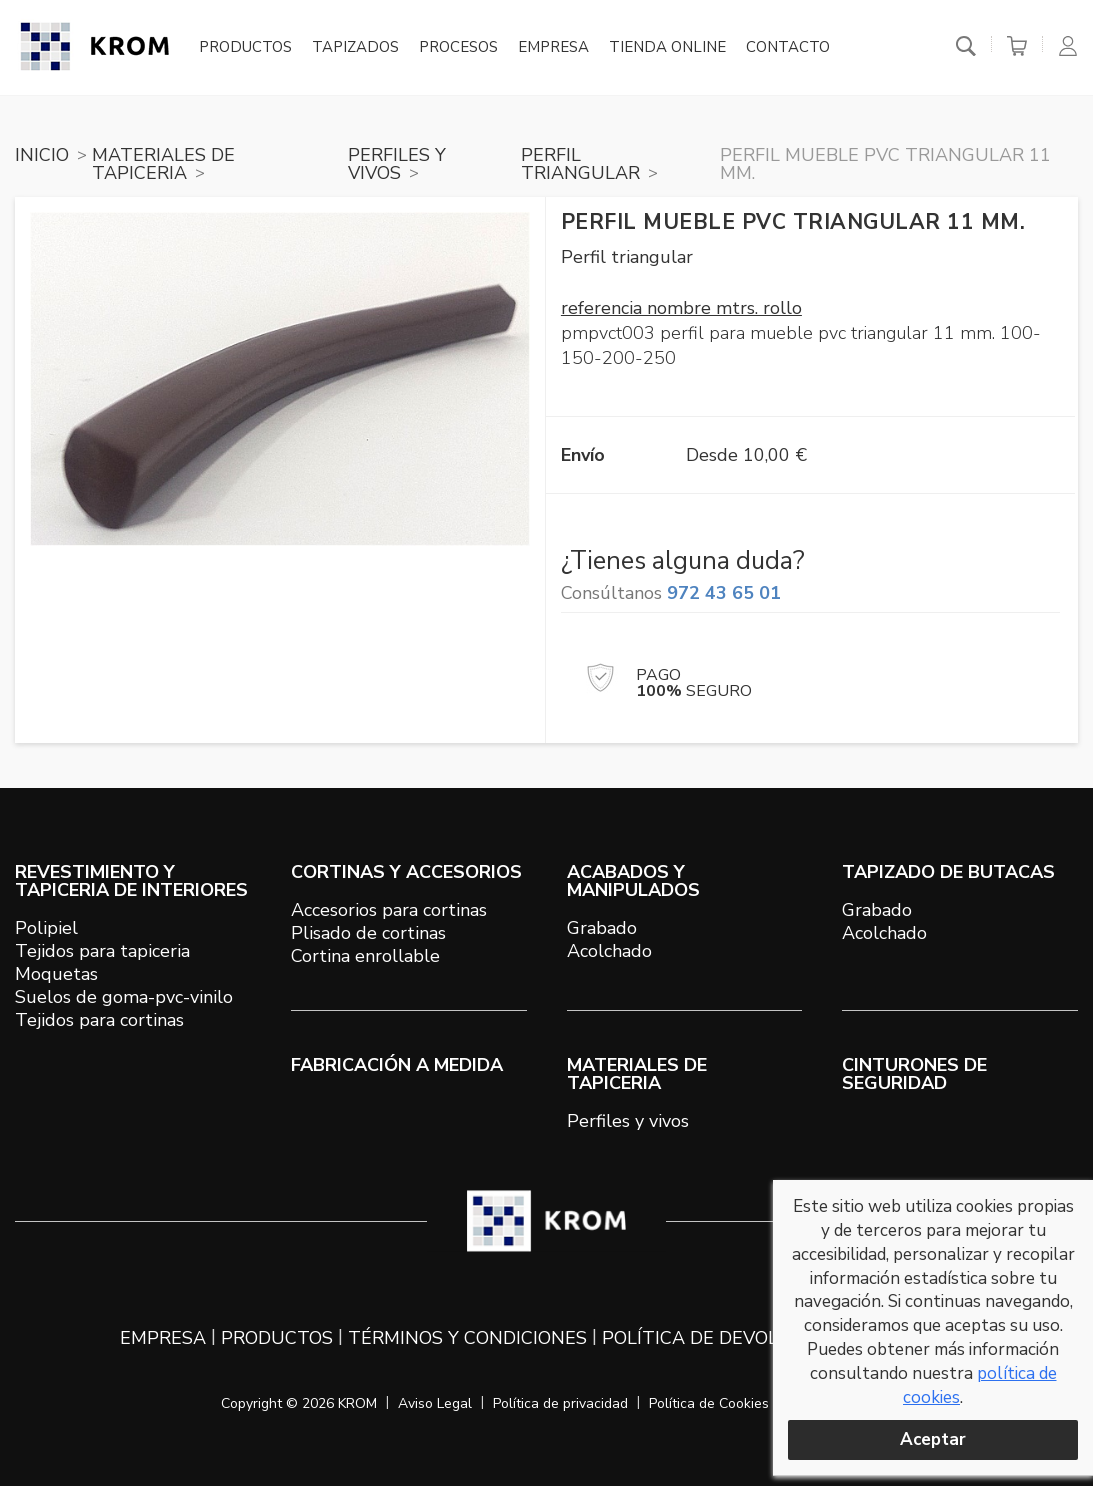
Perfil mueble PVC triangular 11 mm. (885, 164)
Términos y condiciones (467, 1338)
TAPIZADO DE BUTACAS (948, 872)
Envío (583, 455)
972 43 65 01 (724, 593)
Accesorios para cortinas (389, 910)
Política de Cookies (709, 1403)
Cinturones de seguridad (914, 1074)
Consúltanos (671, 593)
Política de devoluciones (730, 1338)
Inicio (42, 155)
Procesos (458, 48)
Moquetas (56, 974)
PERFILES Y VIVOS (397, 164)
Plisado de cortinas (368, 933)
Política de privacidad (560, 1403)
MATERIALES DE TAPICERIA (163, 164)
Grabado (602, 928)
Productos (245, 48)
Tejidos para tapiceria (102, 951)
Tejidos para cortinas (99, 1020)
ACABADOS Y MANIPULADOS (633, 881)
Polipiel (46, 928)
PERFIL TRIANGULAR (580, 164)
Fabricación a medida (397, 1065)
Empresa (553, 48)
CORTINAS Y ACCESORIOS (406, 872)
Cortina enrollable (365, 956)
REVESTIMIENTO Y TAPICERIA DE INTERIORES (131, 881)
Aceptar (933, 1439)
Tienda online (667, 48)
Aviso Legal (435, 1403)
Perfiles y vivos (628, 1121)
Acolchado (609, 951)
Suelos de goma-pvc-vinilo (124, 997)
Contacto (788, 48)
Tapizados (355, 48)
